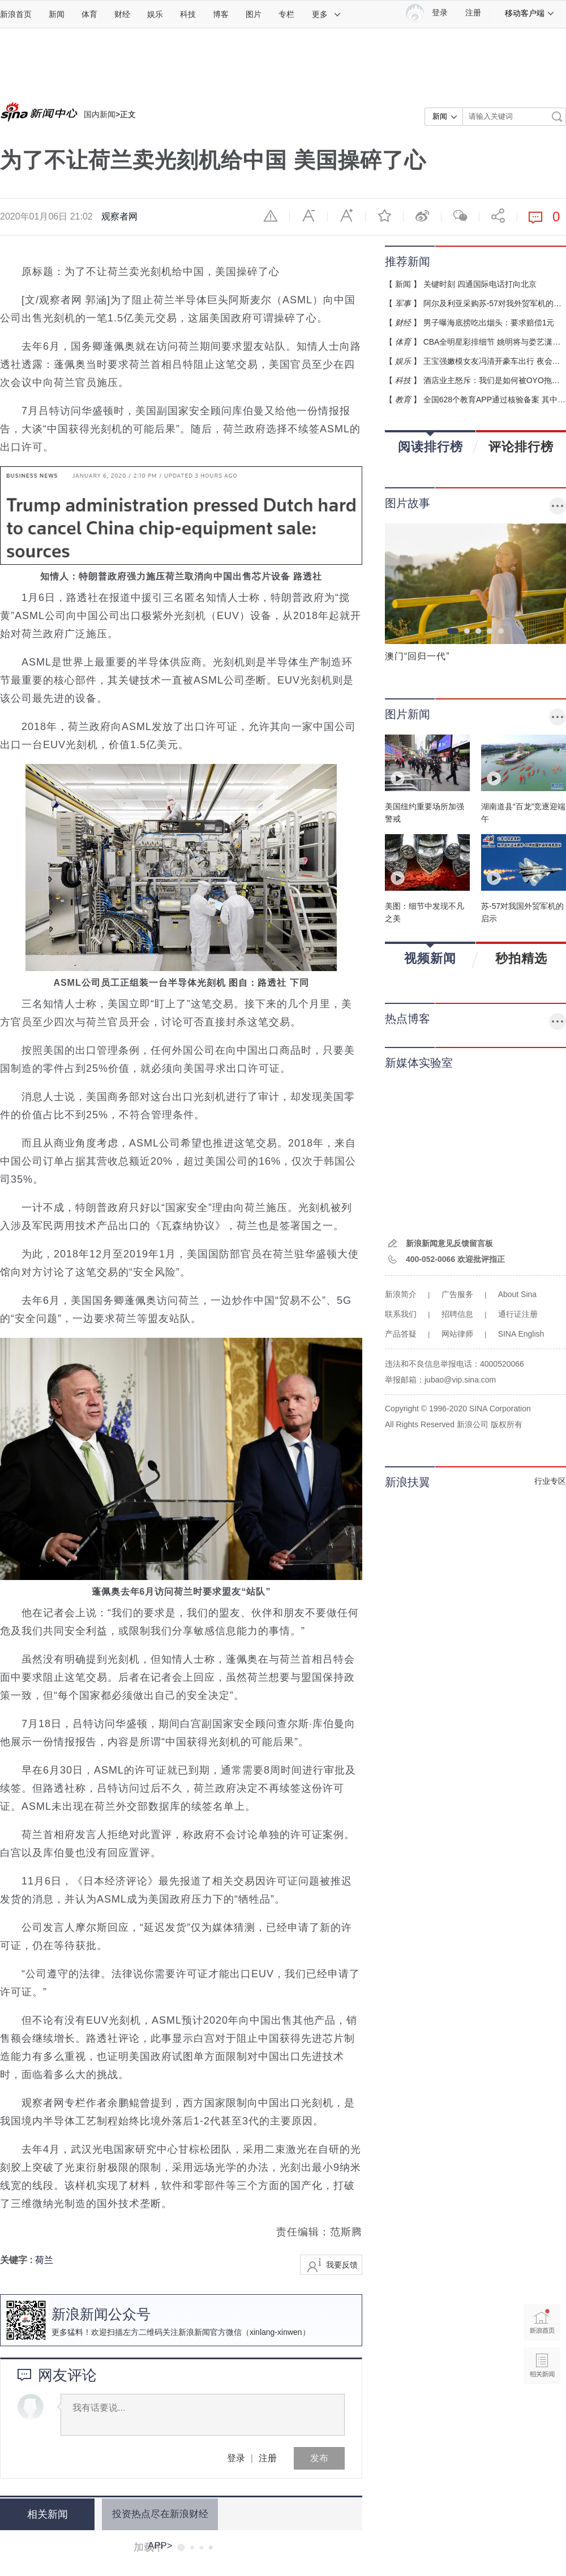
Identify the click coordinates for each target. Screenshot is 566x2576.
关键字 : (17, 2260)
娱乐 (155, 14)
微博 (422, 215)
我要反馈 (342, 2264)
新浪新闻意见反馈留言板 (449, 1243)
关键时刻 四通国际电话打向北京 (480, 284)
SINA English (521, 1333)
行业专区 (550, 1481)
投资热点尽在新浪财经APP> (154, 2514)
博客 (221, 14)
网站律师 (457, 1333)
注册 (473, 12)
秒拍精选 (521, 958)
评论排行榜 (521, 446)
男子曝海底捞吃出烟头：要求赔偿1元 (489, 322)
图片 (253, 14)
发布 (319, 2458)
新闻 (57, 14)
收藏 (384, 215)
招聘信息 (457, 1314)
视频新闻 (430, 954)
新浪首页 (16, 14)
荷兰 (44, 2260)
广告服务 (457, 1294)
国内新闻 (99, 114)
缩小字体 (308, 215)
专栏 (286, 14)
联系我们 (401, 1314)
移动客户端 (530, 13)
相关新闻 (42, 2514)
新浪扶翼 (407, 1482)
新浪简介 (401, 1294)
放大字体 (346, 215)
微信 (460, 215)
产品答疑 (401, 1333)
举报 (270, 215)
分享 (498, 215)
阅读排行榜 (430, 442)
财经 (122, 14)
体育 (89, 14)
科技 (188, 14)
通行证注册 (518, 1314)
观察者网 (119, 216)
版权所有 (506, 1424)
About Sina (517, 1294)
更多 (326, 14)
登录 (236, 2458)
